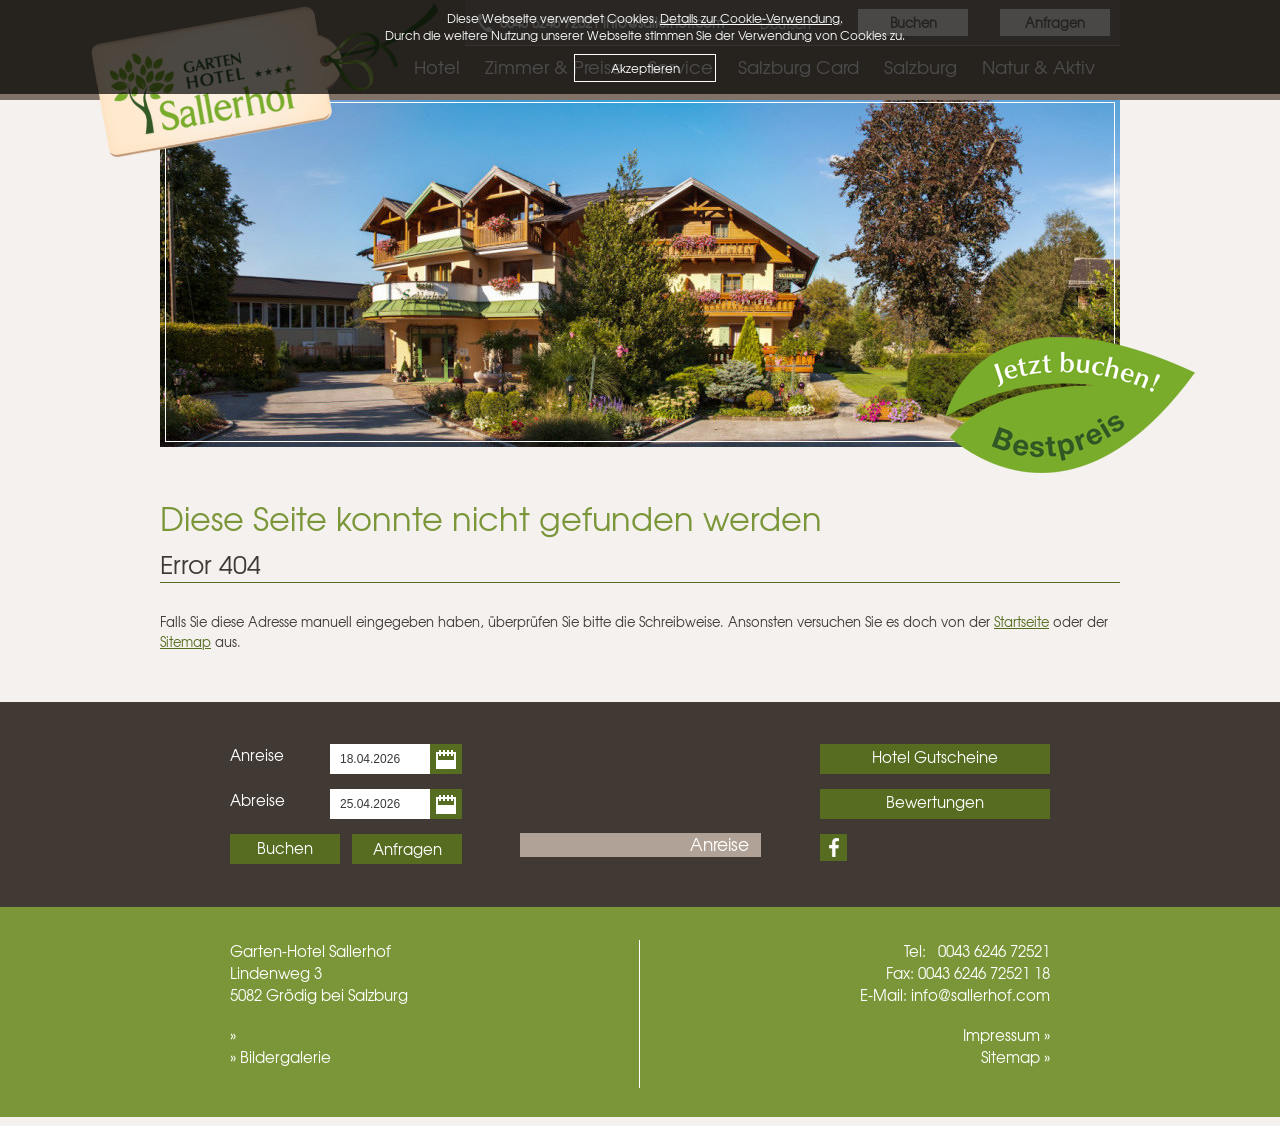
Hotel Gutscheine (935, 757)
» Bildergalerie (280, 1057)
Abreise (257, 800)
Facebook (833, 847)
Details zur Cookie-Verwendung (750, 18)
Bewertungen (935, 802)
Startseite (1021, 621)
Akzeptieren (645, 68)
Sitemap (185, 641)
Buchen (285, 848)
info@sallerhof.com (980, 995)
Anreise (257, 755)
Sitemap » (1015, 1057)
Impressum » (1006, 1035)
